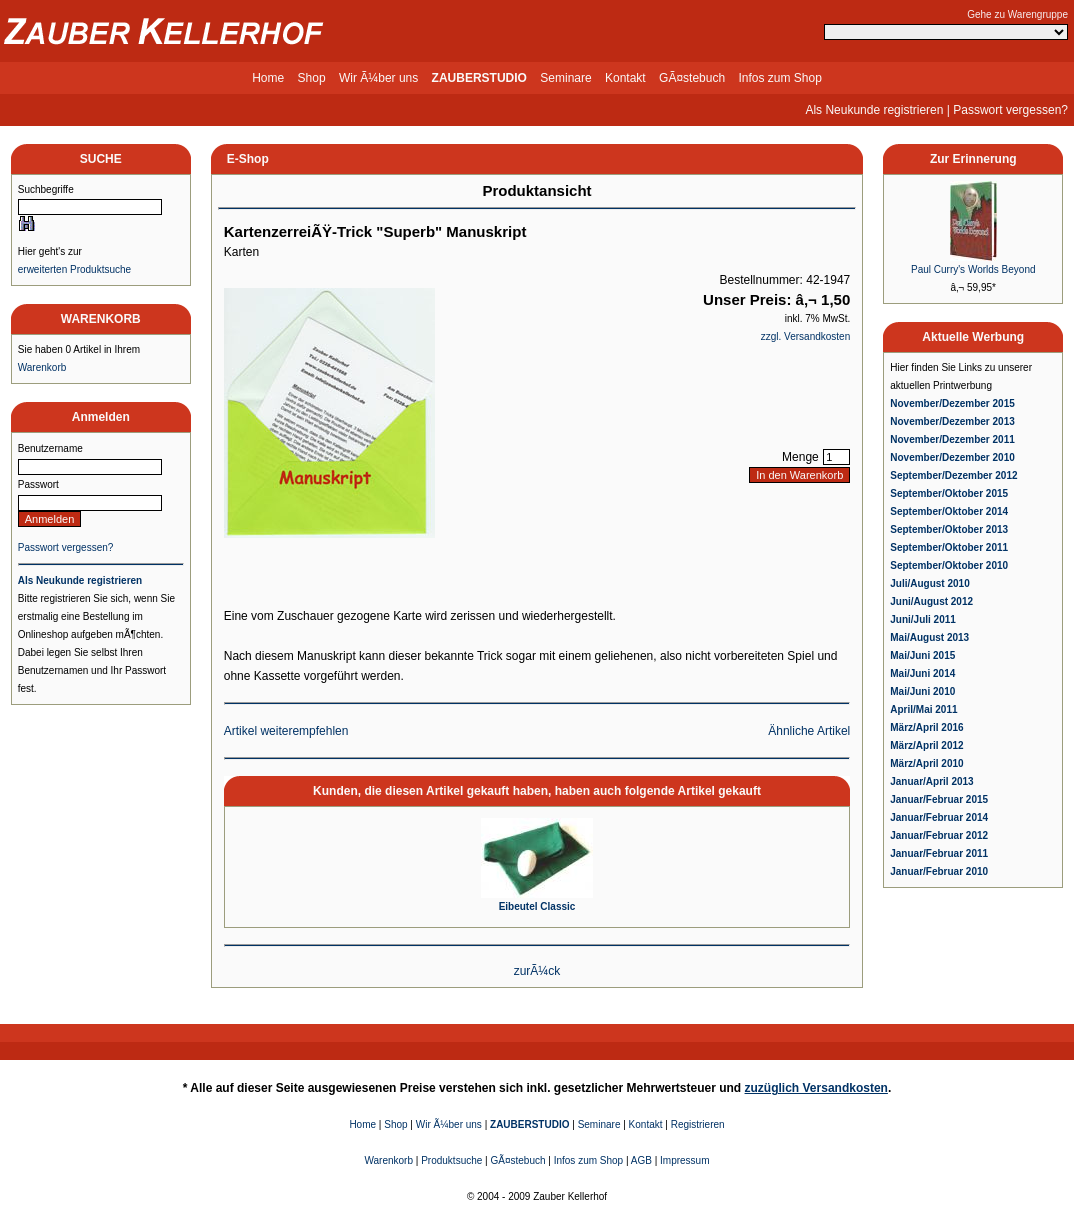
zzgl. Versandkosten (806, 336)
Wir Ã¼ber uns (378, 78)
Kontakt (625, 78)
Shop (312, 78)
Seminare (565, 78)
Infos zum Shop (779, 78)
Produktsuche (451, 1160)
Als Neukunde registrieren (874, 110)
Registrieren (698, 1124)
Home (268, 78)
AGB (641, 1160)
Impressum (684, 1160)
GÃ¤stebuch (692, 78)
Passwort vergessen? (1010, 110)
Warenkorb (42, 367)
